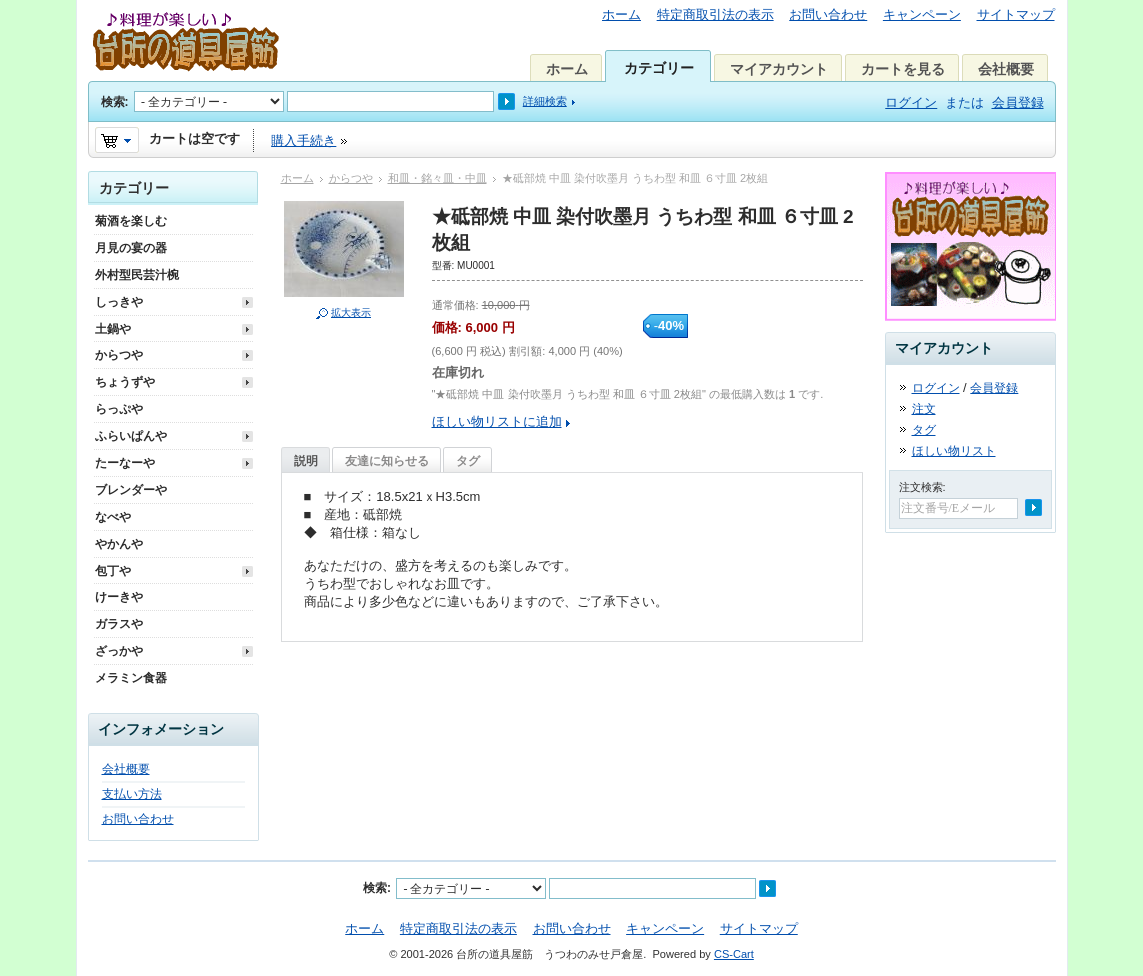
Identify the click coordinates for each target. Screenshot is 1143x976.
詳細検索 (545, 101)
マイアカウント (779, 69)
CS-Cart (734, 954)
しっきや (119, 302)
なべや (113, 517)
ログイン (911, 102)
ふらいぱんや (131, 436)
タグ (468, 461)
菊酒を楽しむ (131, 221)
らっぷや (119, 409)
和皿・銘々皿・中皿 (437, 178)
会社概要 (1006, 69)
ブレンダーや (131, 490)
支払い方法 (132, 794)
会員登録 (1018, 102)
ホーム (621, 14)
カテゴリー (659, 68)
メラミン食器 (131, 678)
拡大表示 (351, 312)
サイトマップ (1016, 14)
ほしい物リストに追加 (497, 421)
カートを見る (903, 69)
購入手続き (303, 140)
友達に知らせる (387, 461)
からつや (351, 178)
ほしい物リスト (954, 451)
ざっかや (119, 651)
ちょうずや (125, 382)
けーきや (119, 597)
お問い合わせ (828, 14)
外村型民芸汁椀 (137, 275)
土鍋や (113, 329)
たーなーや (125, 463)
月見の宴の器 (131, 248)
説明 (306, 461)
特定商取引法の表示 (715, 14)
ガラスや (119, 624)
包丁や (113, 571)
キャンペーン (922, 14)
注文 (924, 409)
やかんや (119, 544)
